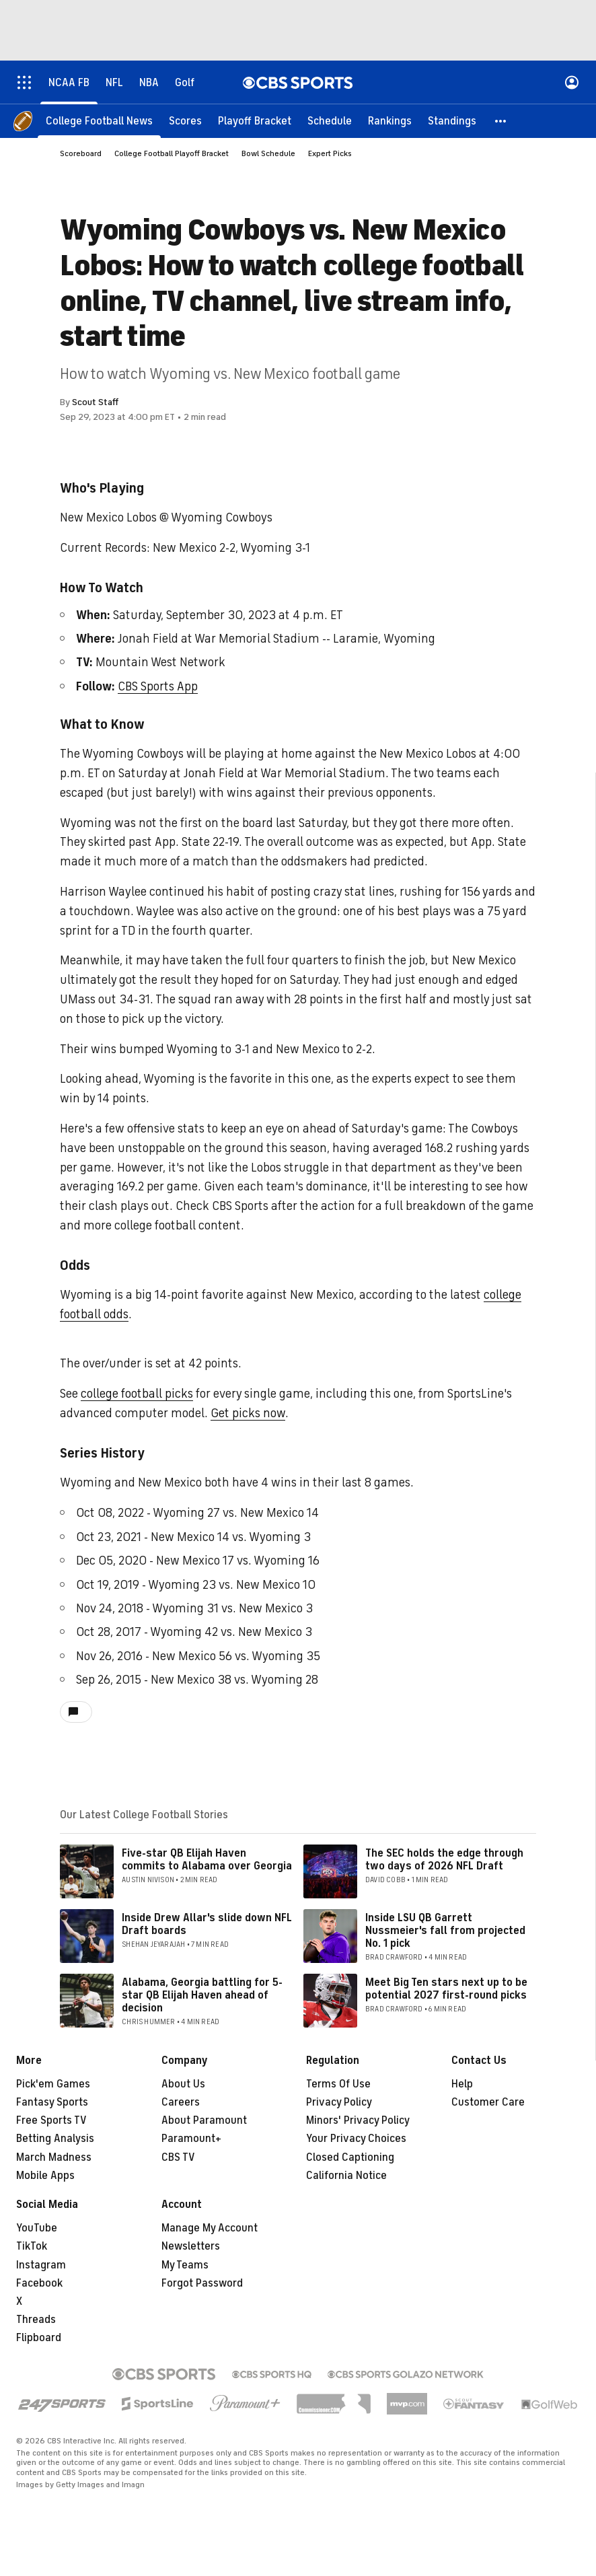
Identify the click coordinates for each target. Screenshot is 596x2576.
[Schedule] (329, 121)
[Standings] (452, 121)
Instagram (41, 2265)
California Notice (346, 2175)
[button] (501, 121)
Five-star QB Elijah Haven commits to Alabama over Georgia (207, 1860)
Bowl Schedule (268, 153)
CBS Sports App (158, 686)
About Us (183, 2084)
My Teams (185, 2265)
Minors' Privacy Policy (358, 2120)
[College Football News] (99, 121)
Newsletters (190, 2246)
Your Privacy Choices (356, 2138)
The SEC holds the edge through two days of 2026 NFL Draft (444, 1860)
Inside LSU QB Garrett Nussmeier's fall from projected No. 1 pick (445, 1930)
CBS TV (178, 2157)
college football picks (137, 1393)
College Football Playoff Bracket (171, 153)
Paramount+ (191, 2138)
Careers (180, 2102)
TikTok (31, 2246)
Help (462, 2084)
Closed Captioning (350, 2157)
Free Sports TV (51, 2120)
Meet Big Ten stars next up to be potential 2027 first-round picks (446, 1989)
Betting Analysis (55, 2138)
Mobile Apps (45, 2175)
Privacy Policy (339, 2102)
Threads (36, 2319)
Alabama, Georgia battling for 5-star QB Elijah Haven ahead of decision (202, 1995)
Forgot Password (202, 2283)
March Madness (53, 2157)
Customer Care (488, 2102)
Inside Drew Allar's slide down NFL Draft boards (207, 1924)
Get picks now (248, 1413)
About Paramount (204, 2120)
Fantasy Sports (52, 2102)
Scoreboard (81, 153)
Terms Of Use (338, 2084)
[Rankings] (390, 121)
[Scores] (185, 121)
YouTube (36, 2228)
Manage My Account (209, 2228)
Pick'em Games (53, 2084)
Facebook (39, 2283)
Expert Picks (330, 153)
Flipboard (38, 2338)
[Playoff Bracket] (254, 121)
